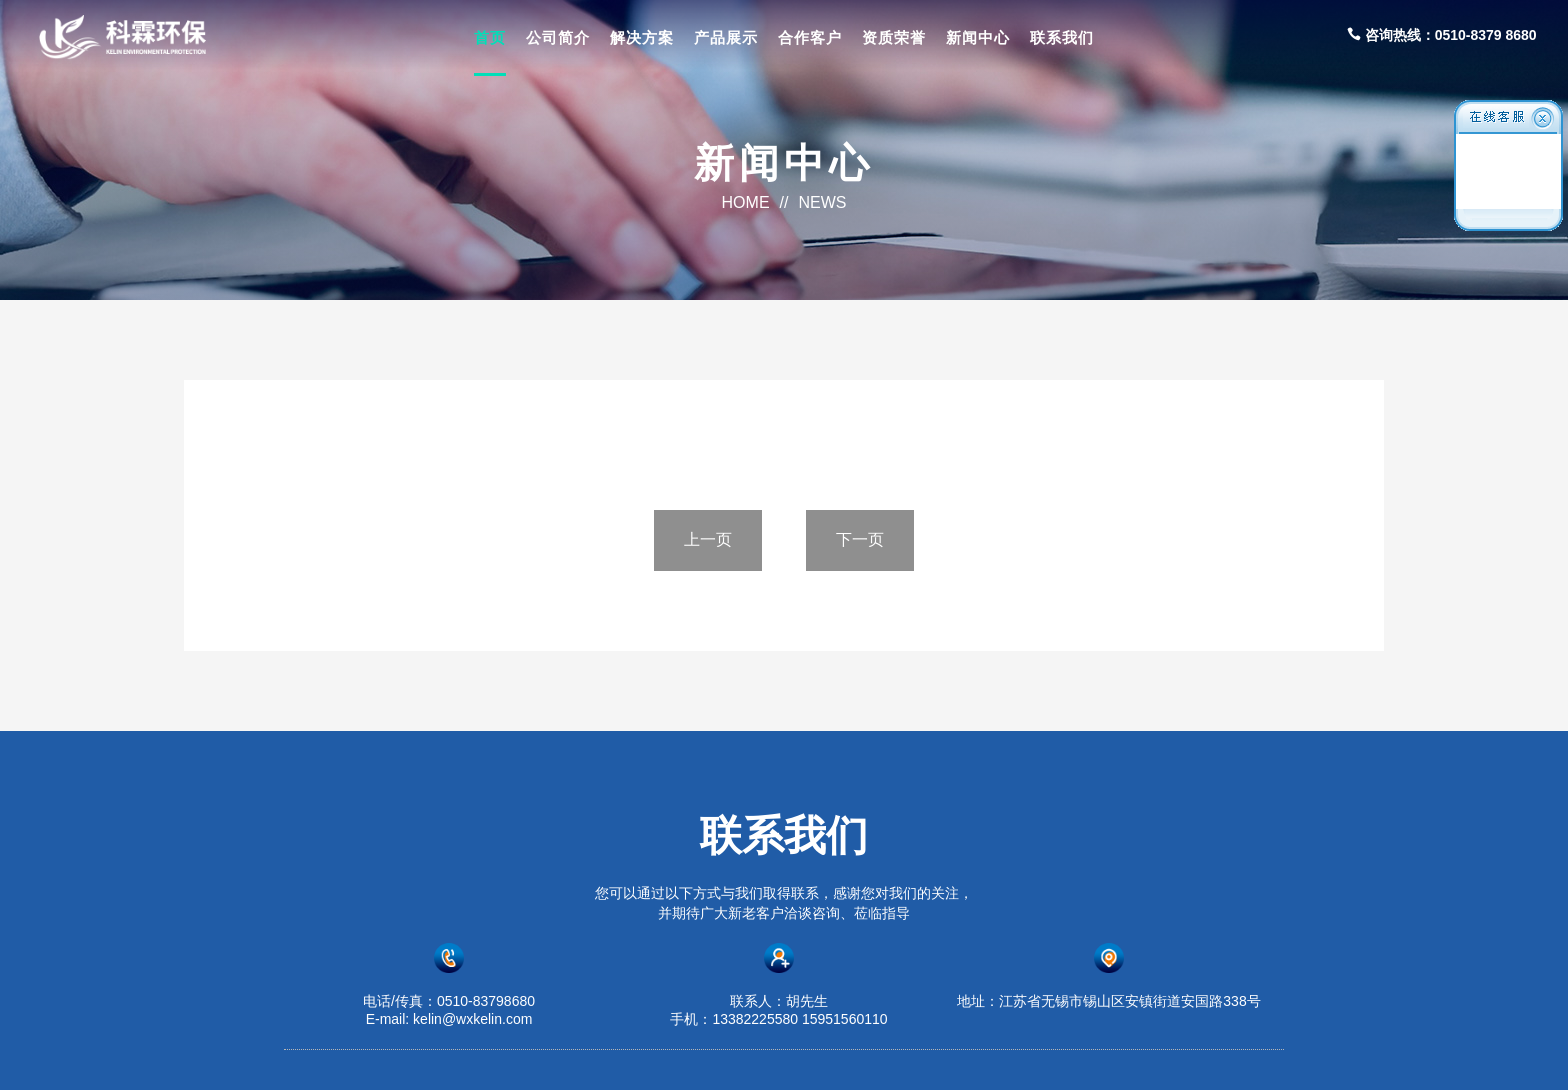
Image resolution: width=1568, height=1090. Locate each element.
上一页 (708, 539)
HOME (746, 202)
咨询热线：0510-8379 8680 (1442, 35)
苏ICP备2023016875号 (992, 1057)
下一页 (860, 539)
